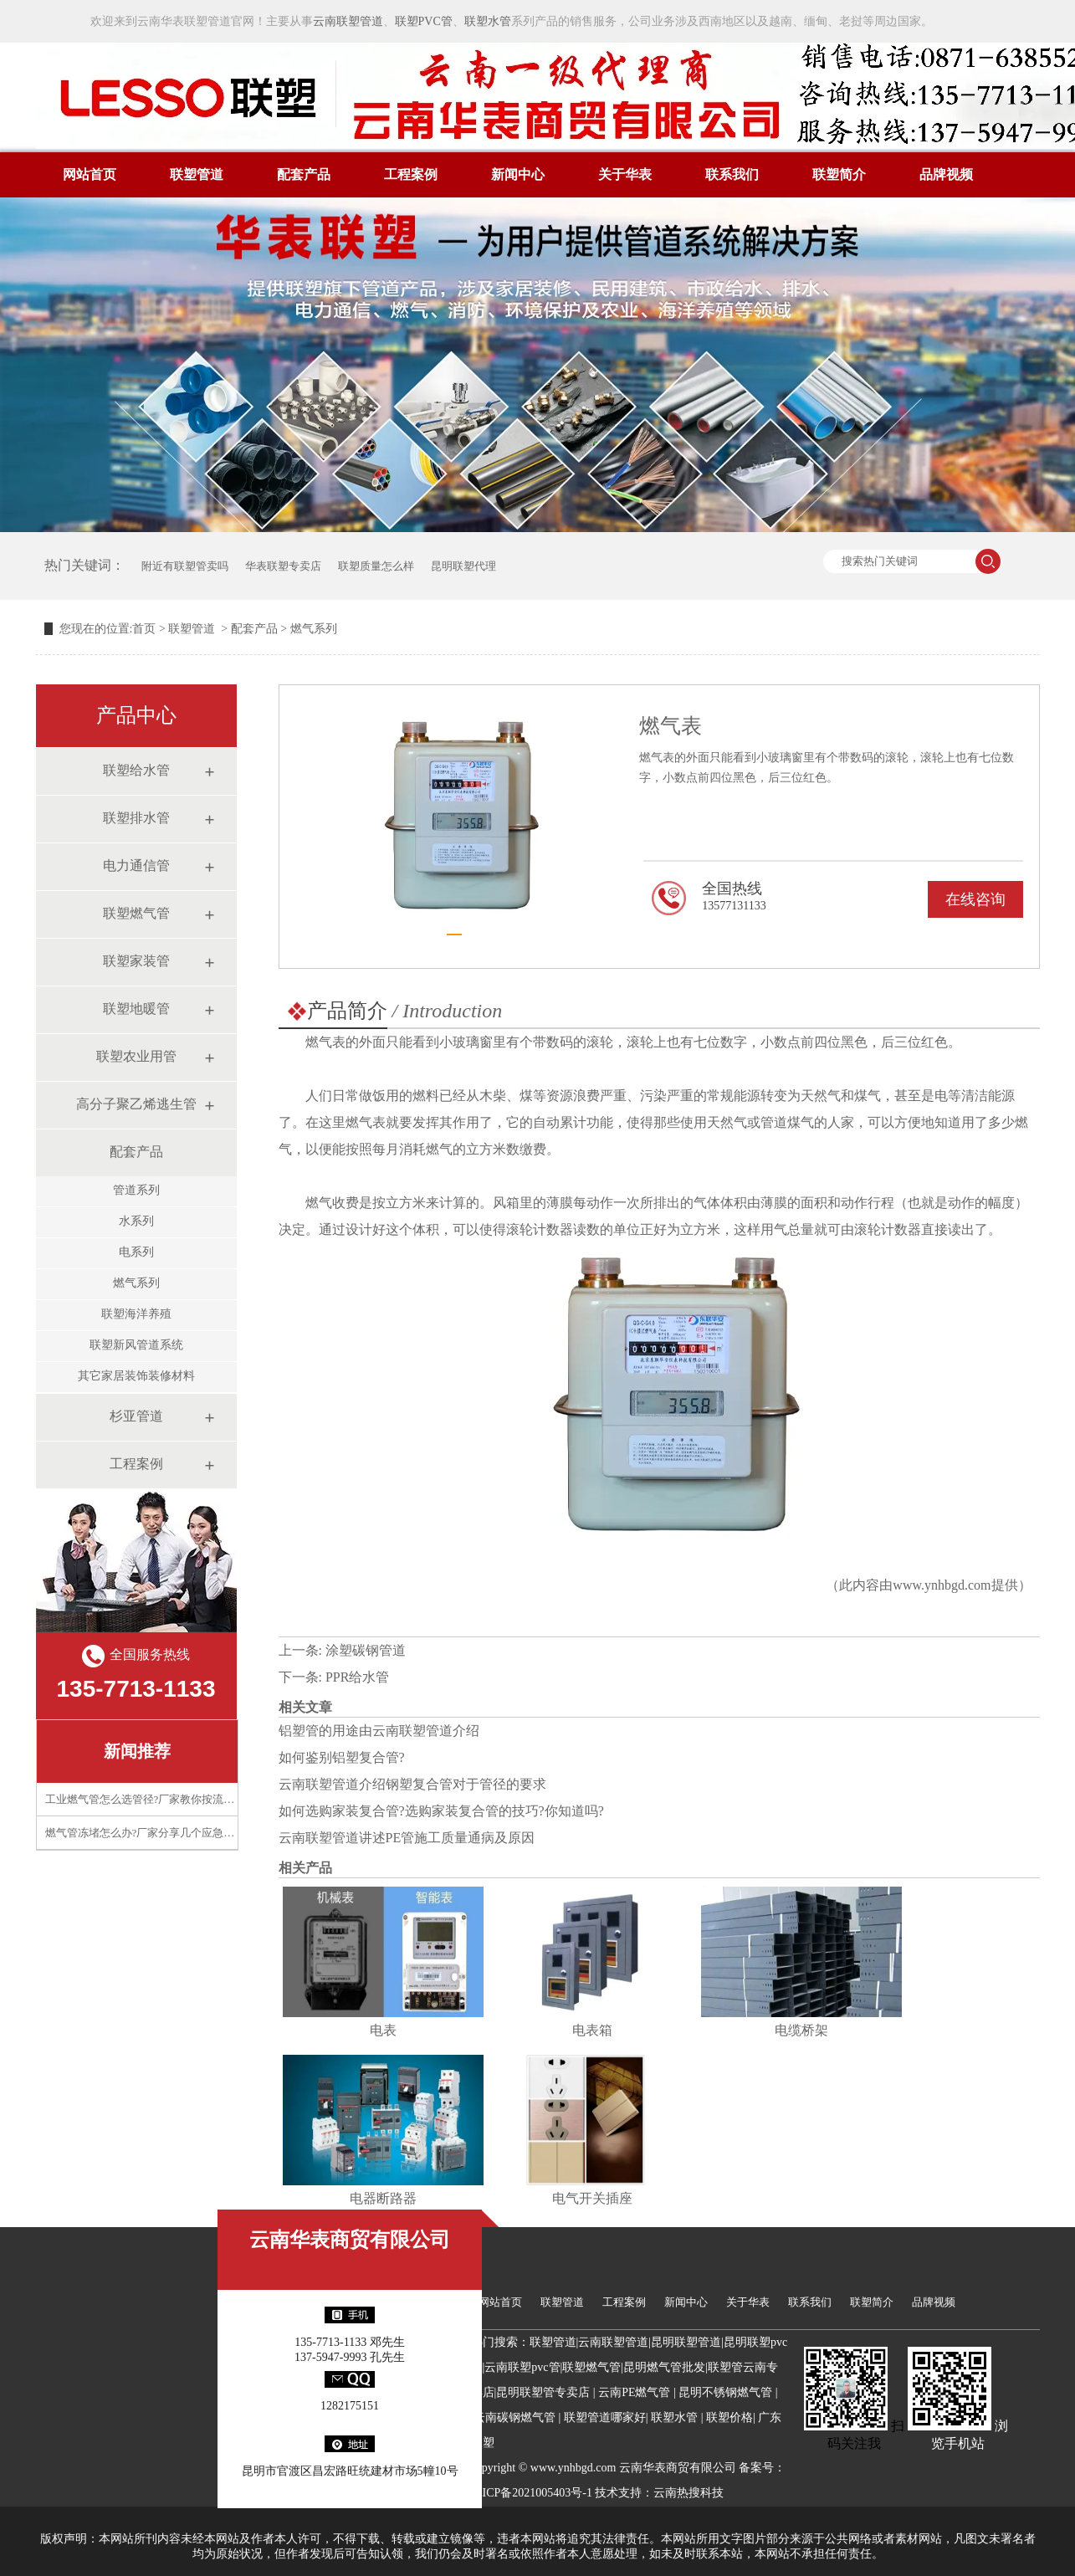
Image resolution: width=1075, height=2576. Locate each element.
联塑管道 (196, 174)
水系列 (136, 1221)
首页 (144, 628)
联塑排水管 (136, 818)
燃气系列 (136, 1283)
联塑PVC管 (424, 21)
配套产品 (303, 174)
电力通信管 (136, 865)
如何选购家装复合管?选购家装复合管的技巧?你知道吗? (441, 1811)
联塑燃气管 (136, 913)
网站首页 (89, 174)
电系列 (136, 1252)
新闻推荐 (137, 1751)
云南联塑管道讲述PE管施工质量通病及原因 (407, 1838)
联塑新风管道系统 (136, 1345)
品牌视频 (946, 174)
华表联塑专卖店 (283, 566)
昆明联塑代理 (463, 566)
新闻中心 (518, 174)
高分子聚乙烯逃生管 (136, 1104)
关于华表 (625, 174)
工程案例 (411, 174)
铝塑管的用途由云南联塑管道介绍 (379, 1730)
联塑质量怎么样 (376, 566)
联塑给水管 (136, 770)
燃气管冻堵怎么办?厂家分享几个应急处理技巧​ (156, 1832)
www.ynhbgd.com (942, 1585)
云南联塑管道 (348, 21)
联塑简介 (839, 174)
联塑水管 (487, 21)
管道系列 (136, 1190)
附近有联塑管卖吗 (184, 566)
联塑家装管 (136, 961)
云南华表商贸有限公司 (349, 2240)
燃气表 (325, 1042)
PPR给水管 (357, 1677)
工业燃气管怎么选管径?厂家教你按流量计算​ (151, 1799)
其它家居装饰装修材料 (136, 1376)
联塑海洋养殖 (136, 1314)
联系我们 (732, 174)
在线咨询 (975, 899)
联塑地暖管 (136, 1008)
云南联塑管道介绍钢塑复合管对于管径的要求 (412, 1784)
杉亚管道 (136, 1416)
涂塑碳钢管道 (365, 1650)
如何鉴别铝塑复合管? (342, 1757)
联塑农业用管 (136, 1056)
